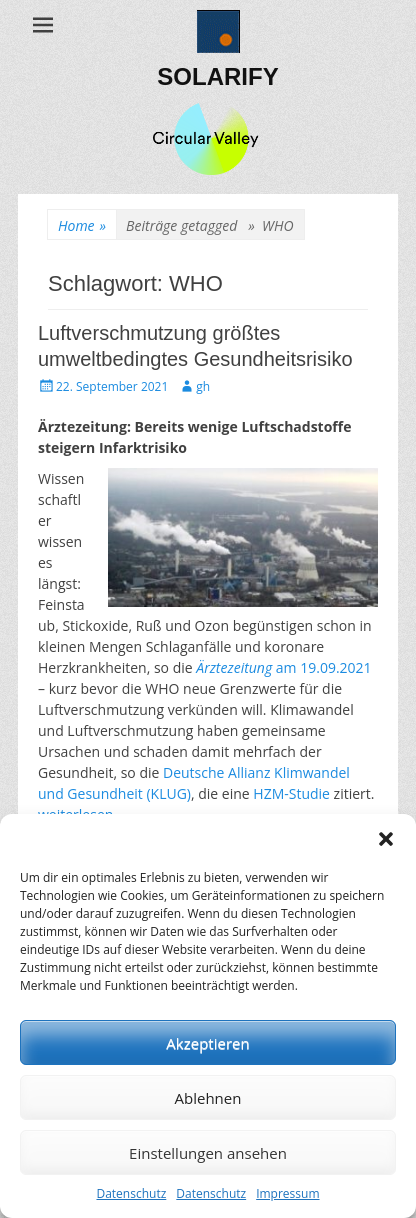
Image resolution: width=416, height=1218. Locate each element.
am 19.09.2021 (283, 667)
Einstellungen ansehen (208, 1153)
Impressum (287, 1193)
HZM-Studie (291, 793)
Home (82, 225)
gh (203, 386)
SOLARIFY (217, 76)
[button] (386, 839)
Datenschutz (131, 1193)
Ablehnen (208, 1098)
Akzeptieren (207, 1043)
